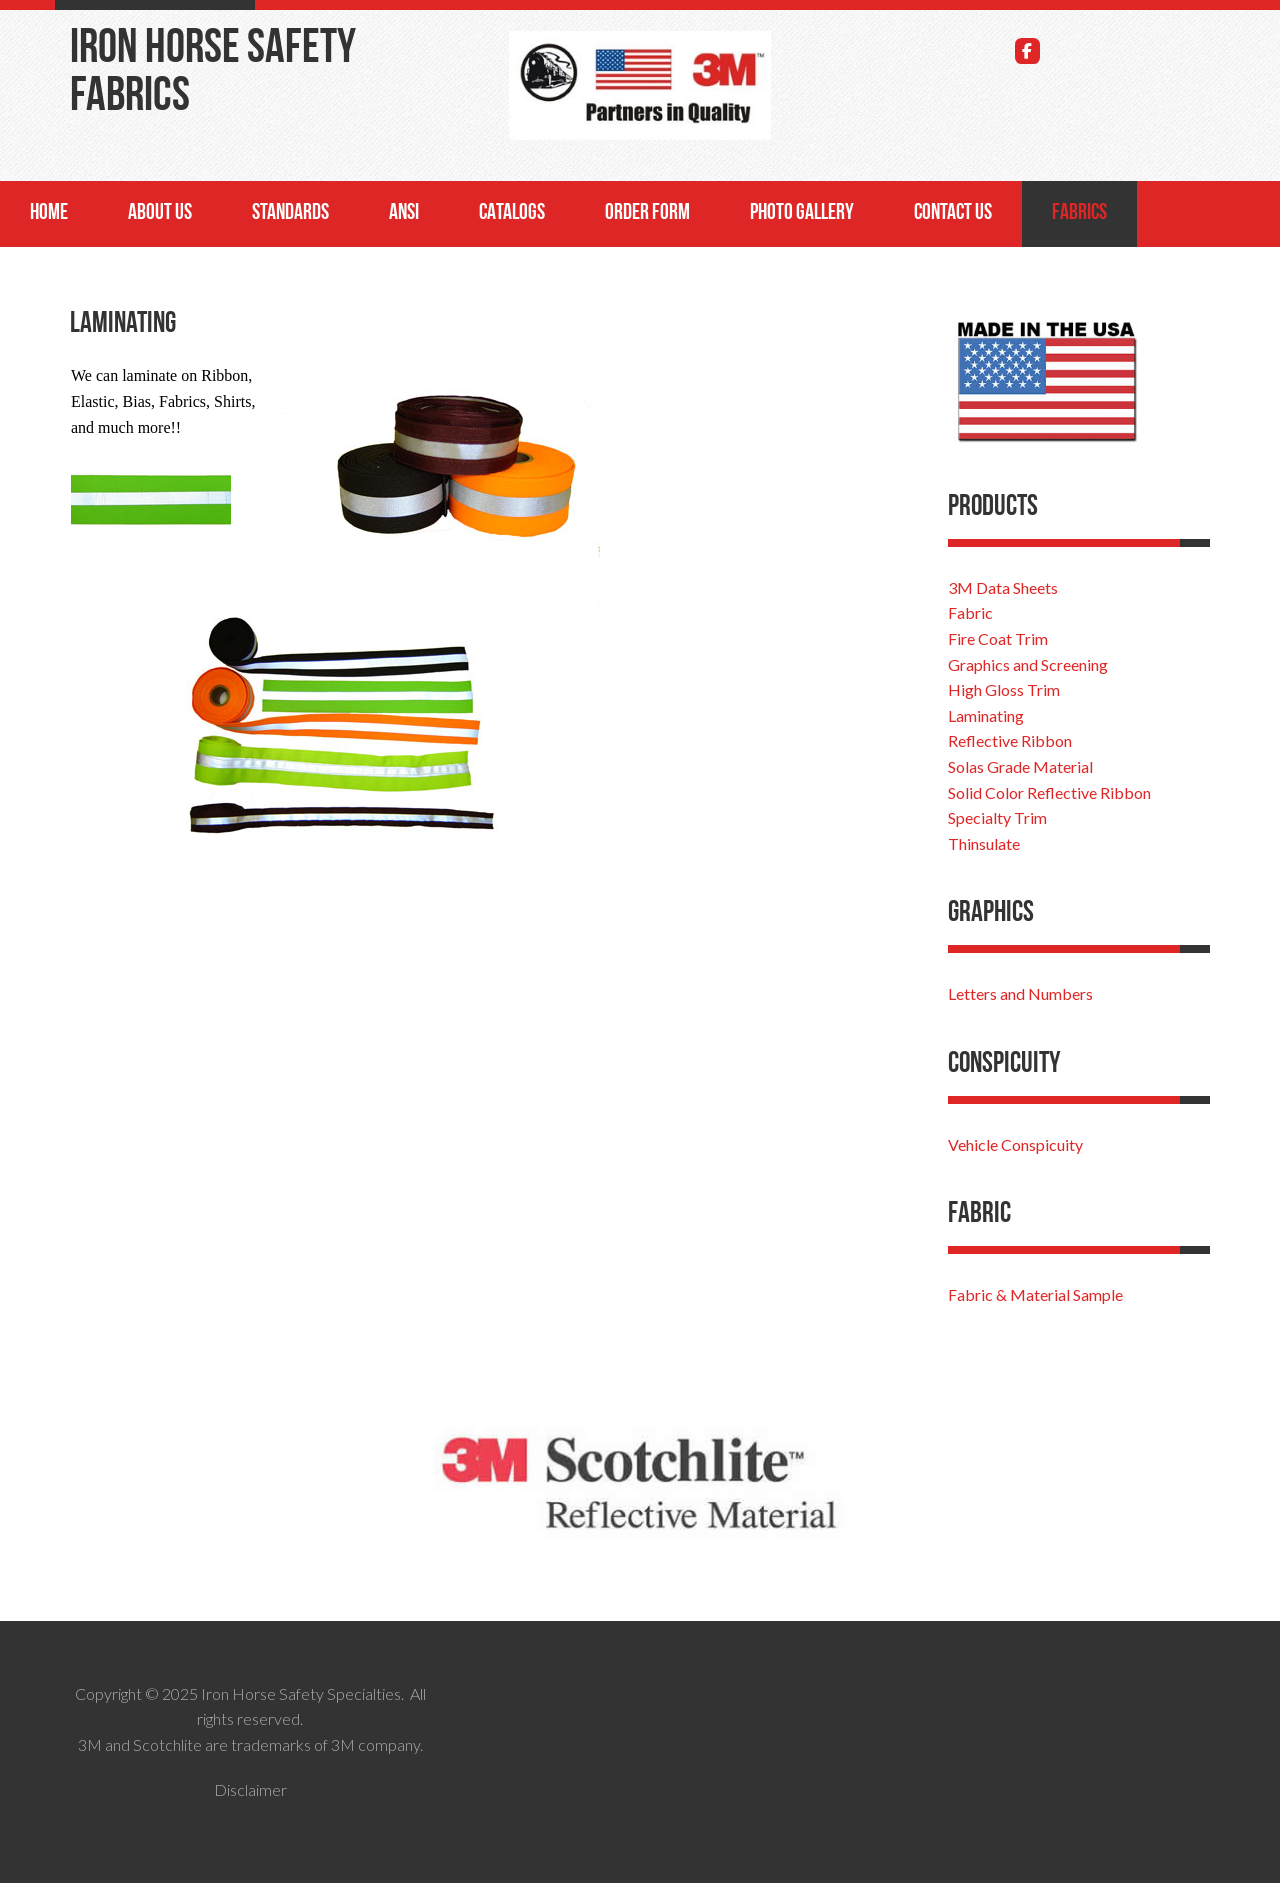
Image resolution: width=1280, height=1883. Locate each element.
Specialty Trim (997, 817)
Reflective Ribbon (1010, 740)
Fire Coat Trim (998, 638)
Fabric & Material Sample (1035, 1294)
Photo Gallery (802, 213)
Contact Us (953, 213)
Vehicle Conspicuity (1015, 1144)
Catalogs (512, 213)
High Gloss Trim (1004, 689)
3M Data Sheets (1003, 587)
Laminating (986, 715)
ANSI (404, 213)
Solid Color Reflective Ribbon (1049, 792)
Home (49, 213)
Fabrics (1079, 213)
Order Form (647, 213)
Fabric (970, 612)
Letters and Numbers (1020, 993)
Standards (290, 213)
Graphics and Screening (1028, 664)
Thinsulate (984, 843)
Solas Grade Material (1020, 766)
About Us (160, 213)
